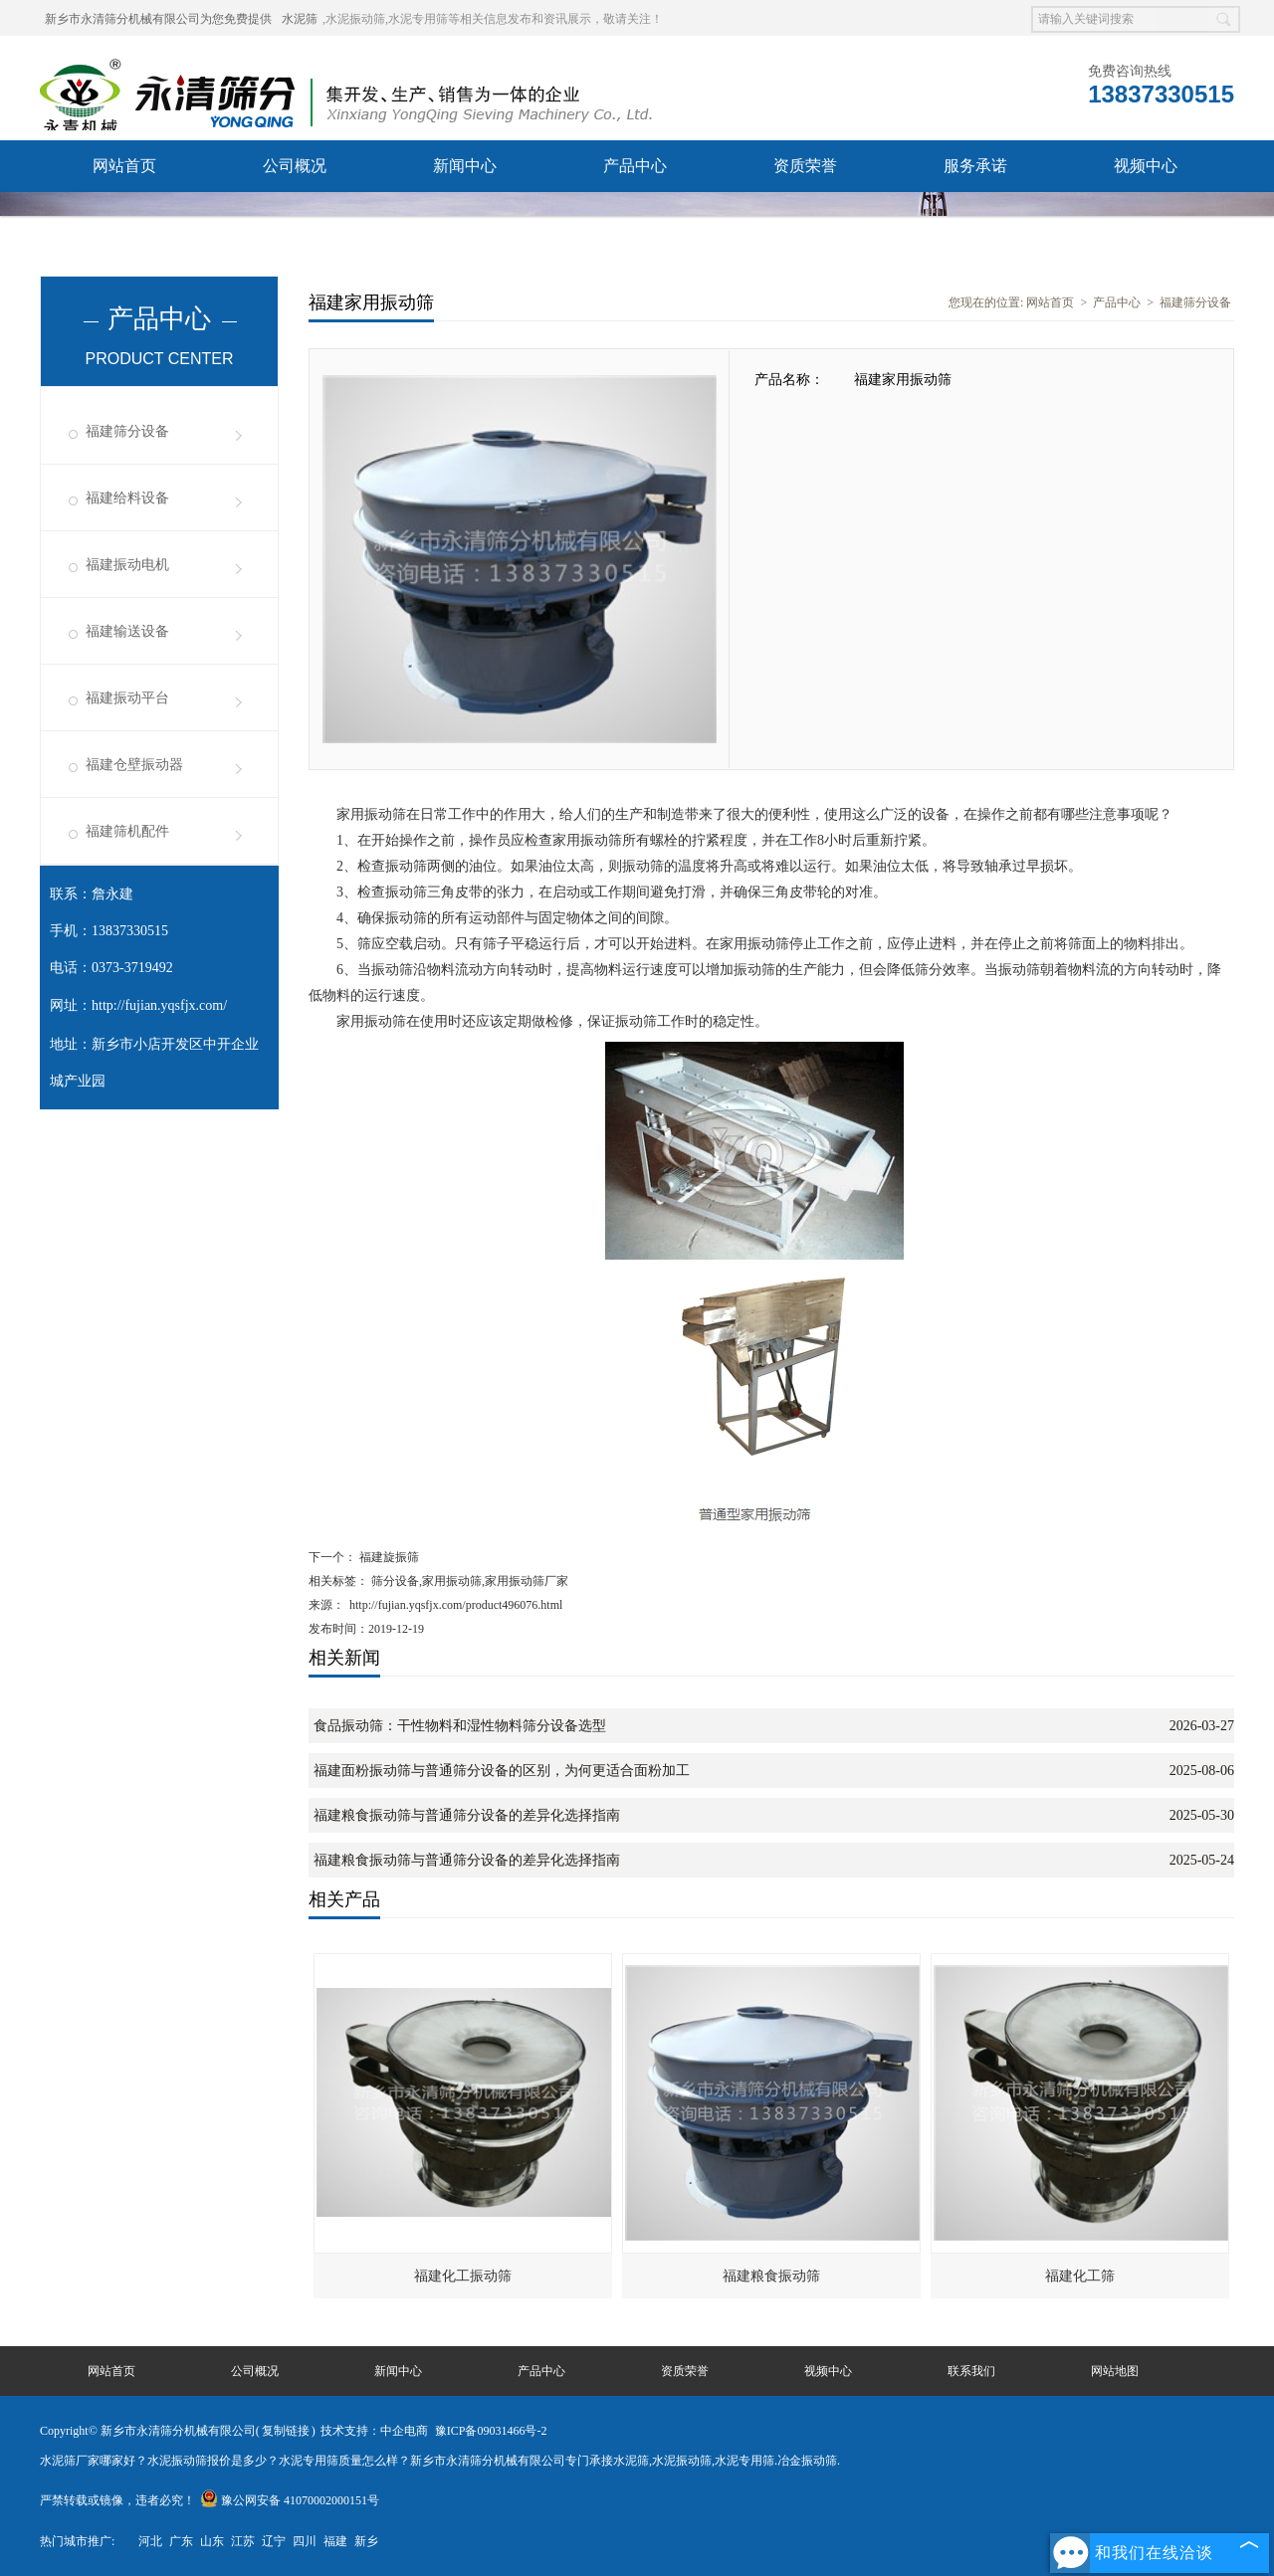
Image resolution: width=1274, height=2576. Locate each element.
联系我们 (124, 217)
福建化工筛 (1080, 2276)
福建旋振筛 (387, 1557)
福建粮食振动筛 (771, 2276)
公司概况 (294, 165)
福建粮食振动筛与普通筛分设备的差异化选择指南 (467, 1815)
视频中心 (1145, 165)
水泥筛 (300, 19)
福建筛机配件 (127, 831)
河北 (150, 2541)
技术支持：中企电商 (374, 2431)
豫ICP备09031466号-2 (491, 2431)
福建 (335, 2541)
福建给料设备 (127, 498)
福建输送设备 (127, 631)
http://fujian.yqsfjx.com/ (159, 1005)
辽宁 (274, 2541)
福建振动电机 (127, 564)
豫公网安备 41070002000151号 (289, 2500)
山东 (212, 2541)
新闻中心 (465, 165)
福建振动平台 (127, 698)
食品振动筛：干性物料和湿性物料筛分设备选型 (460, 1725)
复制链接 (286, 2431)
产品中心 (635, 165)
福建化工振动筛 (463, 2276)
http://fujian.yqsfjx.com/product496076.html (455, 1605)
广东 (181, 2541)
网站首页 (124, 165)
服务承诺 (975, 165)
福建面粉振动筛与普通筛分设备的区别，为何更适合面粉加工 (502, 1770)
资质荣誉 (805, 165)
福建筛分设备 (127, 431)
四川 (305, 2541)
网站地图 (1115, 2371)
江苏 (243, 2541)
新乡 (366, 2541)
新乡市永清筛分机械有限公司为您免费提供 (158, 19)
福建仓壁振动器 (134, 764)
